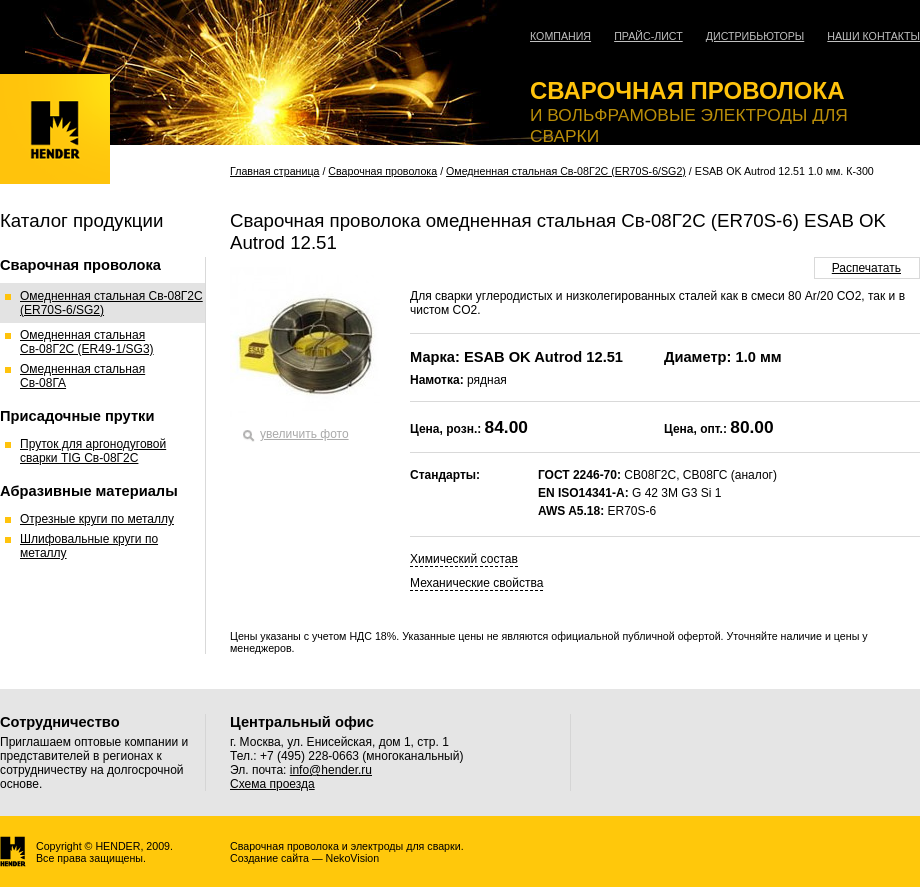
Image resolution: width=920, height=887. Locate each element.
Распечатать (866, 268)
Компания (560, 36)
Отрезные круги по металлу (97, 519)
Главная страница (274, 171)
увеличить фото (304, 434)
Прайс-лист (648, 36)
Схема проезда (272, 784)
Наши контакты (873, 36)
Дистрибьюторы (755, 36)
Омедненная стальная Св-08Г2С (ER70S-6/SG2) (566, 171)
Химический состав (464, 559)
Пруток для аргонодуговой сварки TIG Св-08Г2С (93, 451)
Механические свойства (476, 583)
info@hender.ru (331, 770)
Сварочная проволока (382, 171)
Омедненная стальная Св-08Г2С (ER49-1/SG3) (87, 342)
